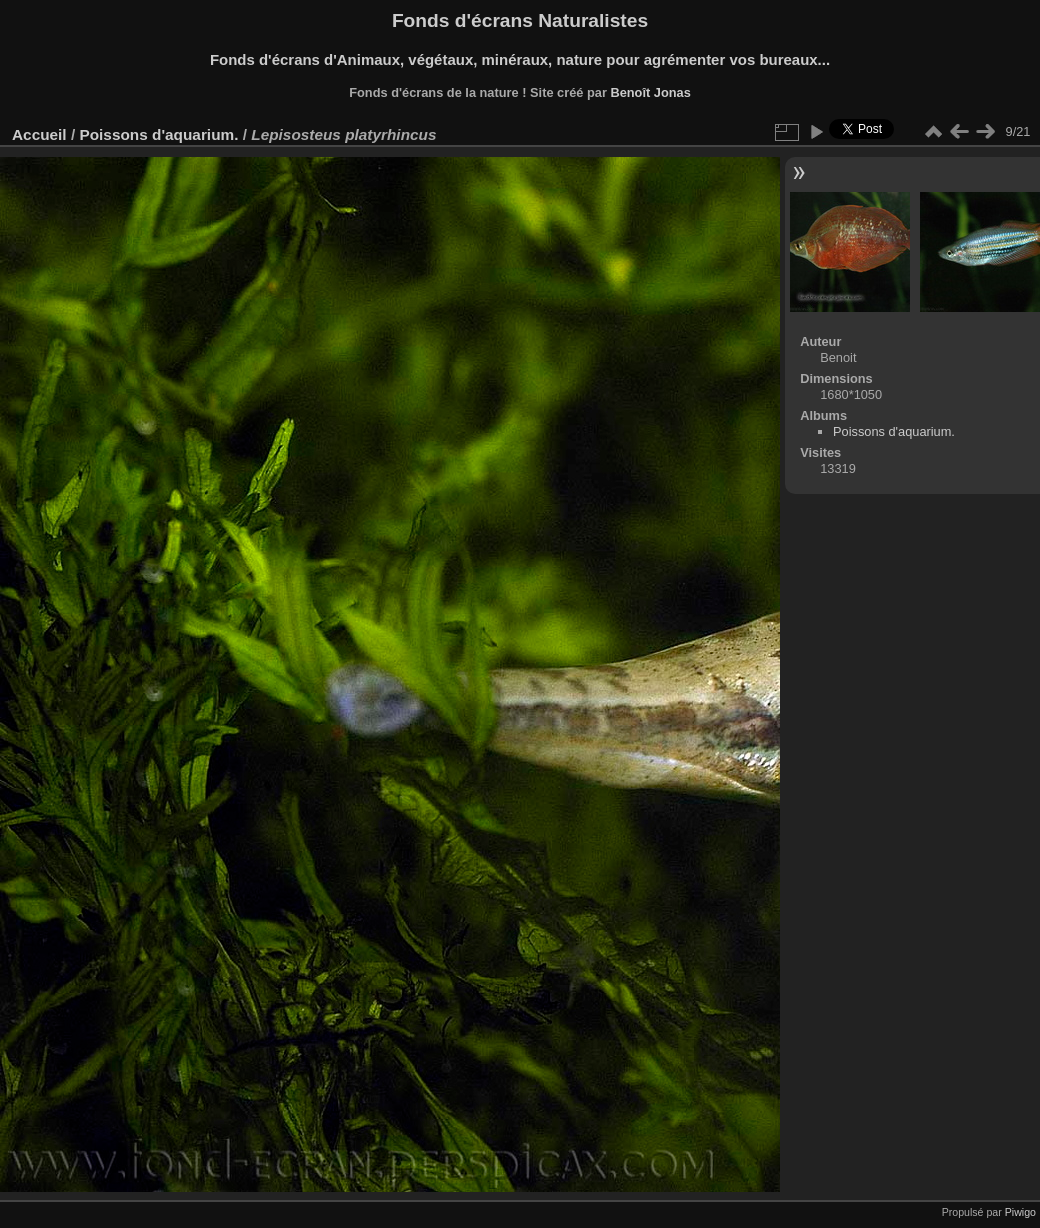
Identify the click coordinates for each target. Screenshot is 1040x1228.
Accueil (39, 134)
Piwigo (1020, 1212)
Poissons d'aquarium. (158, 134)
